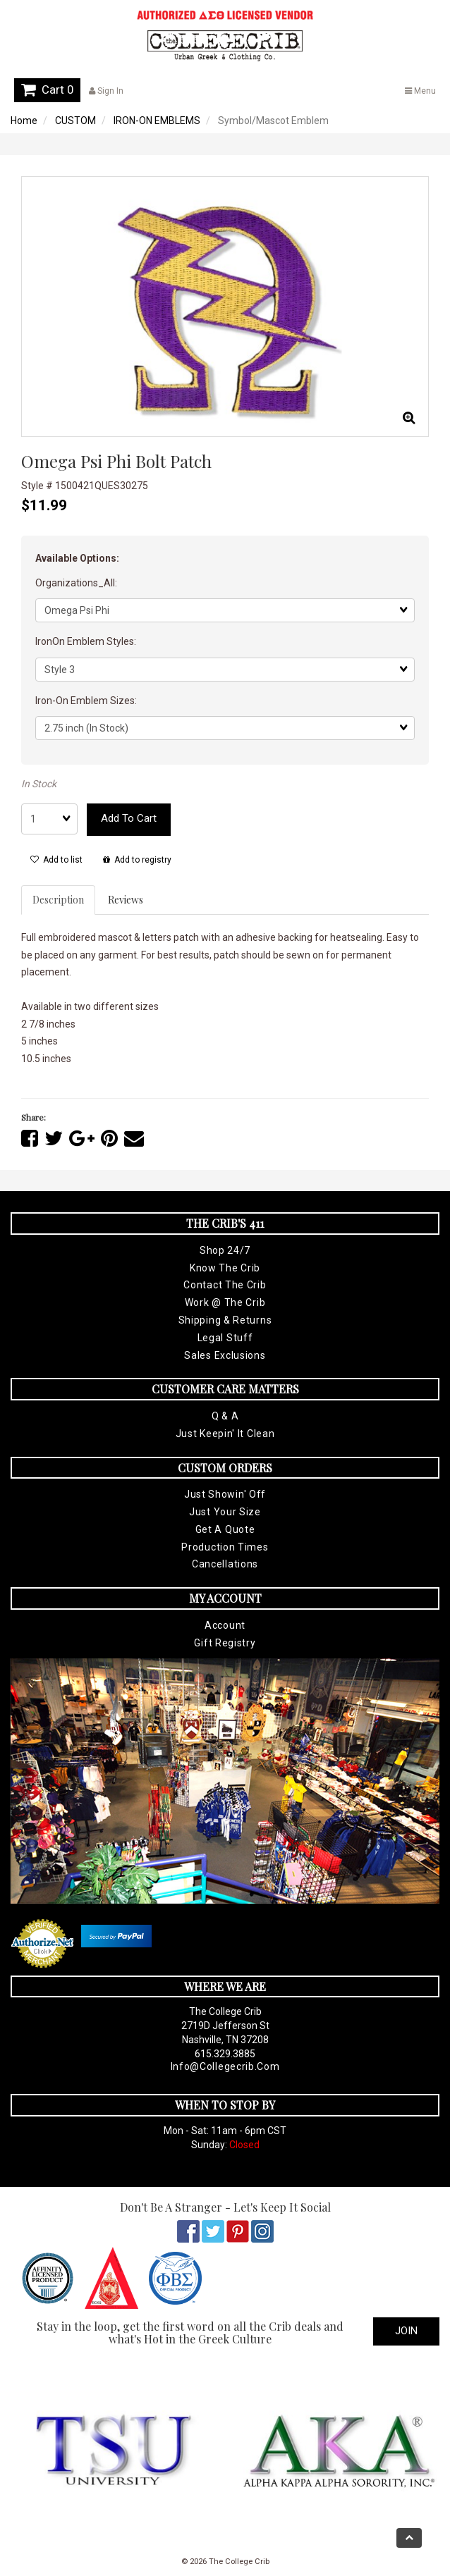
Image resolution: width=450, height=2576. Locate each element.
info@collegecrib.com (225, 2066)
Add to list (56, 860)
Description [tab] (58, 899)
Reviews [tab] (125, 899)
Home (24, 120)
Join (406, 2330)
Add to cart (129, 818)
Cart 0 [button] (47, 89)
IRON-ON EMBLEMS (157, 120)
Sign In (106, 91)
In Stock (38, 783)
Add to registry (137, 860)
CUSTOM (75, 120)
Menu (420, 91)
